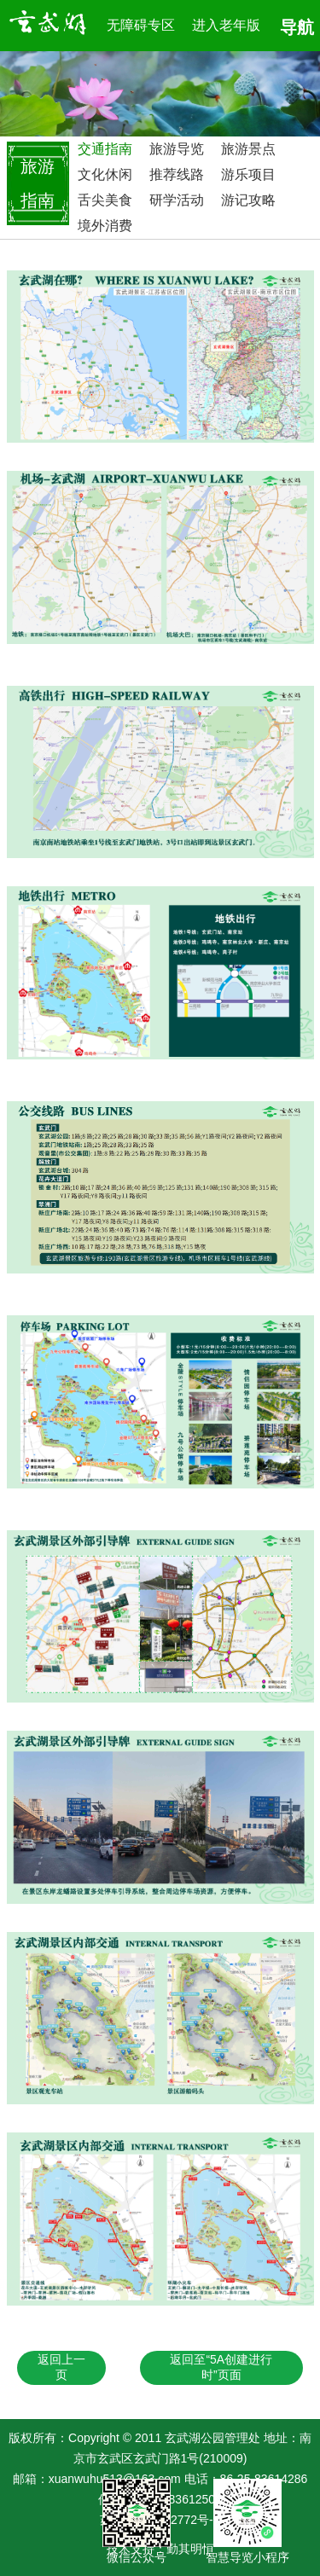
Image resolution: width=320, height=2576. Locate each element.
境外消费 (105, 225)
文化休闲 (105, 174)
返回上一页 (61, 2367)
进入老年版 (226, 25)
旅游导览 (176, 149)
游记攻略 (248, 200)
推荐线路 (176, 174)
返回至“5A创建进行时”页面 (221, 2367)
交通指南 (105, 149)
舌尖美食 (105, 200)
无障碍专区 (141, 25)
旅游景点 (248, 149)
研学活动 (176, 200)
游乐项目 (248, 174)
